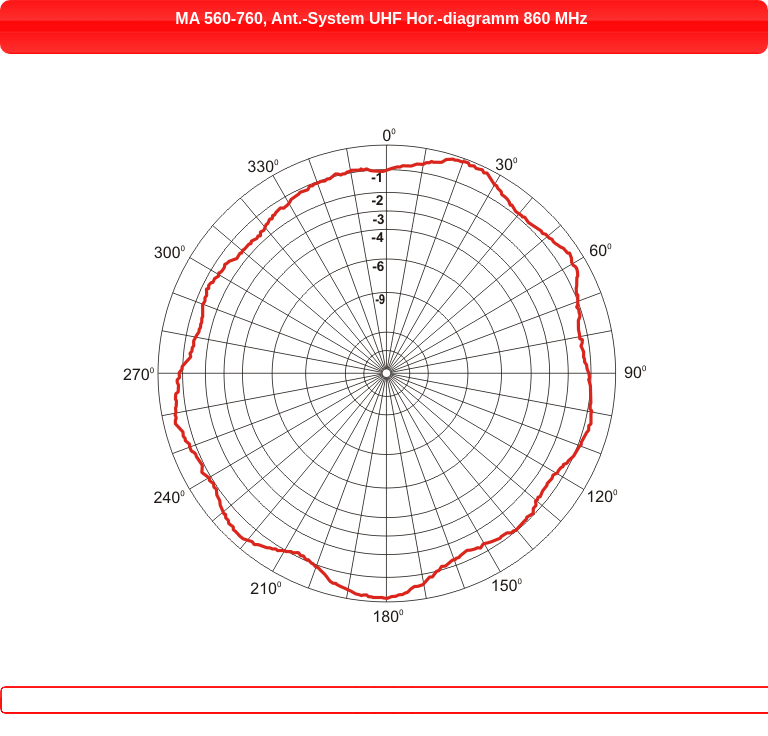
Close (391, 687)
